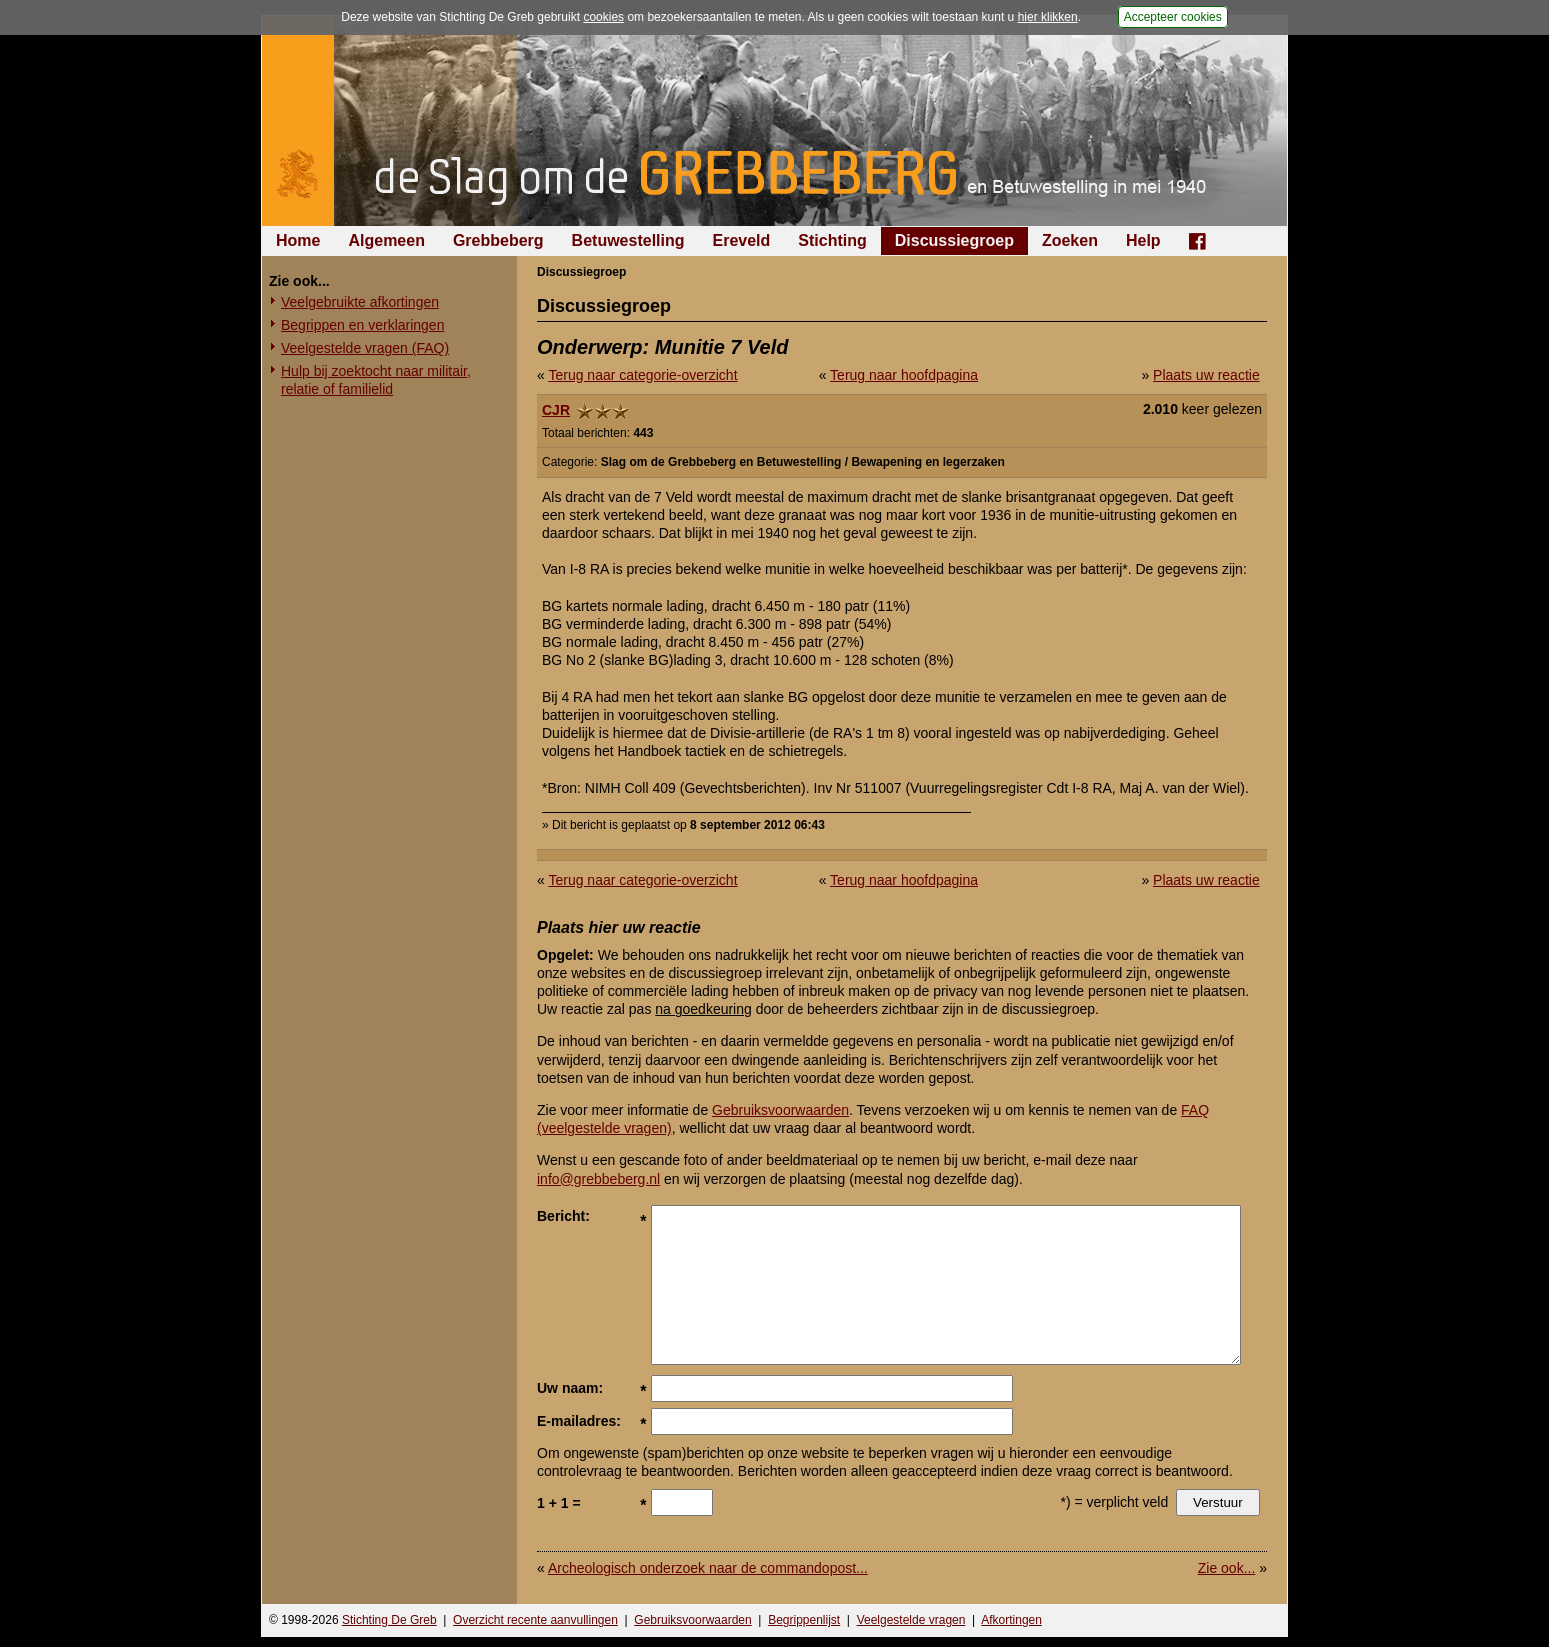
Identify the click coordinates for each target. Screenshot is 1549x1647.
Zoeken (1070, 240)
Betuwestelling (628, 240)
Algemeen (386, 240)
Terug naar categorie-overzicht (642, 375)
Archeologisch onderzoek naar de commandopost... (708, 1568)
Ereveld (742, 240)
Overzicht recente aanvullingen (535, 1620)
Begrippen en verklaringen (362, 325)
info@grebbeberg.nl (598, 1179)
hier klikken (1048, 17)
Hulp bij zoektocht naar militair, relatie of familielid (376, 380)
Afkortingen (1011, 1620)
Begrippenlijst (804, 1620)
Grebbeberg (498, 240)
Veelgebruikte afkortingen (360, 302)
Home (298, 240)
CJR (556, 410)
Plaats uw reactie (1206, 375)
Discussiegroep (954, 240)
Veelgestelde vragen (911, 1620)
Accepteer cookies (1173, 17)
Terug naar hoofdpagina (904, 375)
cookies (603, 17)
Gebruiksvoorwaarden (780, 1110)
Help (1143, 240)
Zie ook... (1227, 1568)
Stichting (832, 240)
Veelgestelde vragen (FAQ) (365, 348)
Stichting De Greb (389, 1620)
